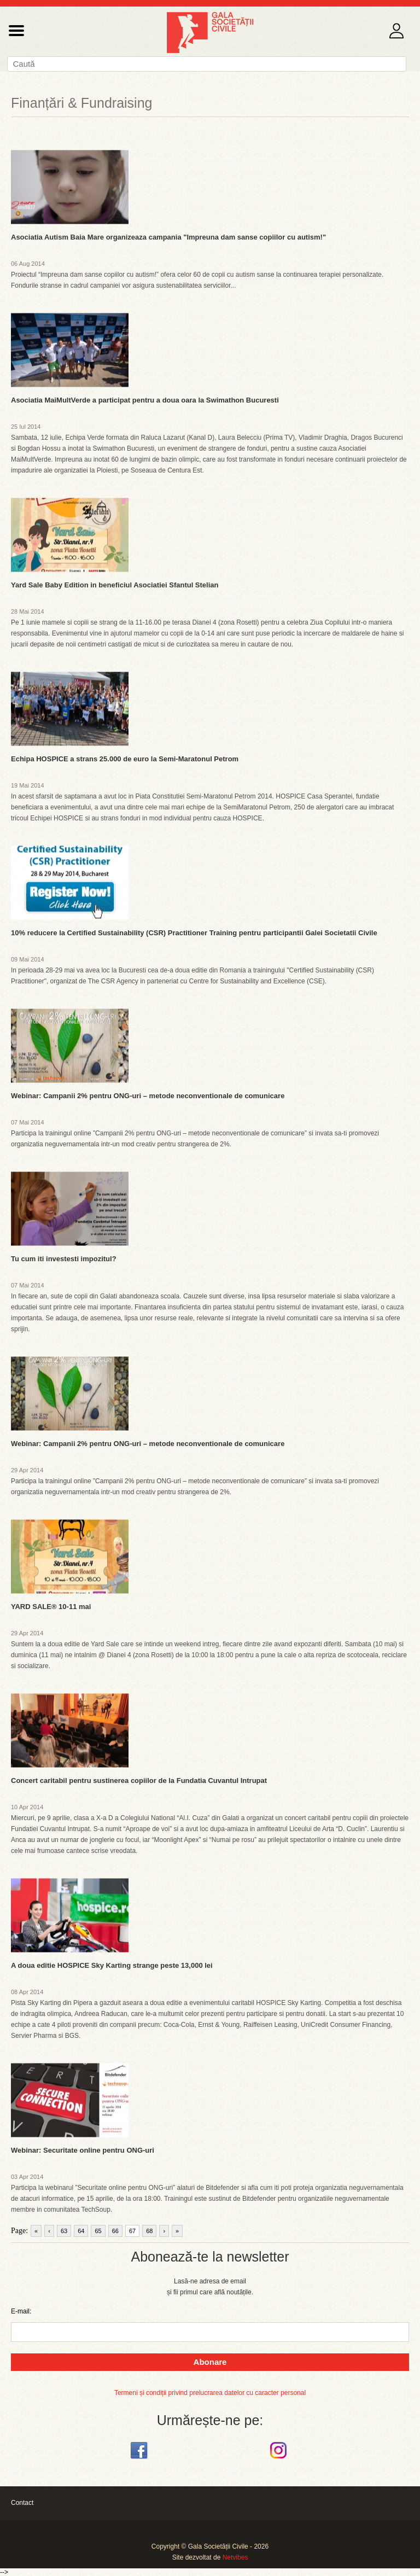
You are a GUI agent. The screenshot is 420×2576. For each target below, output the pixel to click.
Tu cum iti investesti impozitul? (63, 1259)
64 (81, 2231)
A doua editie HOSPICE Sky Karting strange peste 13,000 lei (112, 1965)
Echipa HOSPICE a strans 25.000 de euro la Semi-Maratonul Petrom (124, 759)
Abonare (210, 2362)
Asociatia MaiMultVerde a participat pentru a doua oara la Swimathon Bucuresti (145, 400)
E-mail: (21, 2311)
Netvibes (235, 2557)
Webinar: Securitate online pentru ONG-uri (82, 2150)
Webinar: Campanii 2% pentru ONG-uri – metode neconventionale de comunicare (147, 1096)
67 (132, 2231)
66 (115, 2231)
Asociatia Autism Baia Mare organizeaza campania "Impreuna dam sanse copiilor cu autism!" (168, 237)
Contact (22, 2503)
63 (64, 2231)
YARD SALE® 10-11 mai (51, 1606)
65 (98, 2231)
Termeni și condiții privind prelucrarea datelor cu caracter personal (210, 2393)
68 (149, 2231)
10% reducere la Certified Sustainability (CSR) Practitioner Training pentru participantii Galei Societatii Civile (194, 933)
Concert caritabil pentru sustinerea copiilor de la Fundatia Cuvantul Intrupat (139, 1780)
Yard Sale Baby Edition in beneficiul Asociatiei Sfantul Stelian (115, 585)
